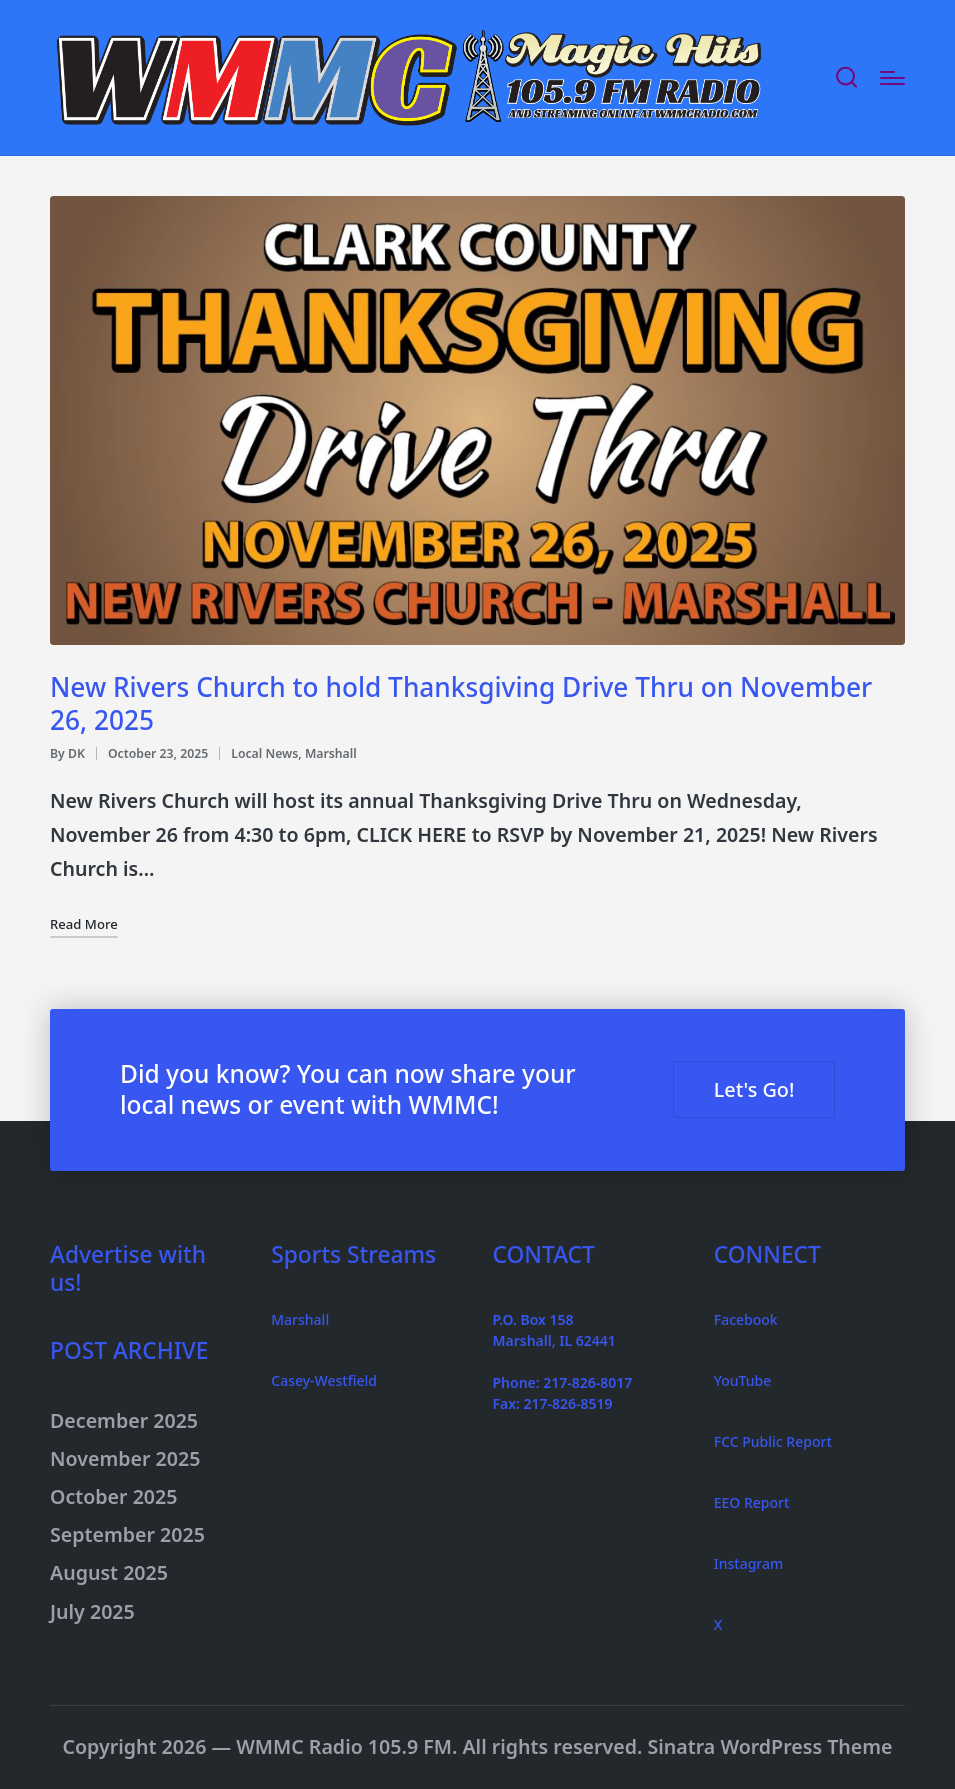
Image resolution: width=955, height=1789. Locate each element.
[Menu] (892, 78)
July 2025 (92, 1611)
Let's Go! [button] (748, 1089)
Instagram (749, 1563)
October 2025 (113, 1496)
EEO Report (752, 1502)
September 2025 (127, 1534)
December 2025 (124, 1420)
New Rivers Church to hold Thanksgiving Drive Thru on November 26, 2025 (461, 703)
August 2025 (109, 1572)
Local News (264, 753)
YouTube (742, 1380)
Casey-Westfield (324, 1380)
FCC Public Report (773, 1441)
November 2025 (125, 1458)
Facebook (746, 1319)
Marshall (331, 753)
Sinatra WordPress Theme (769, 1746)
